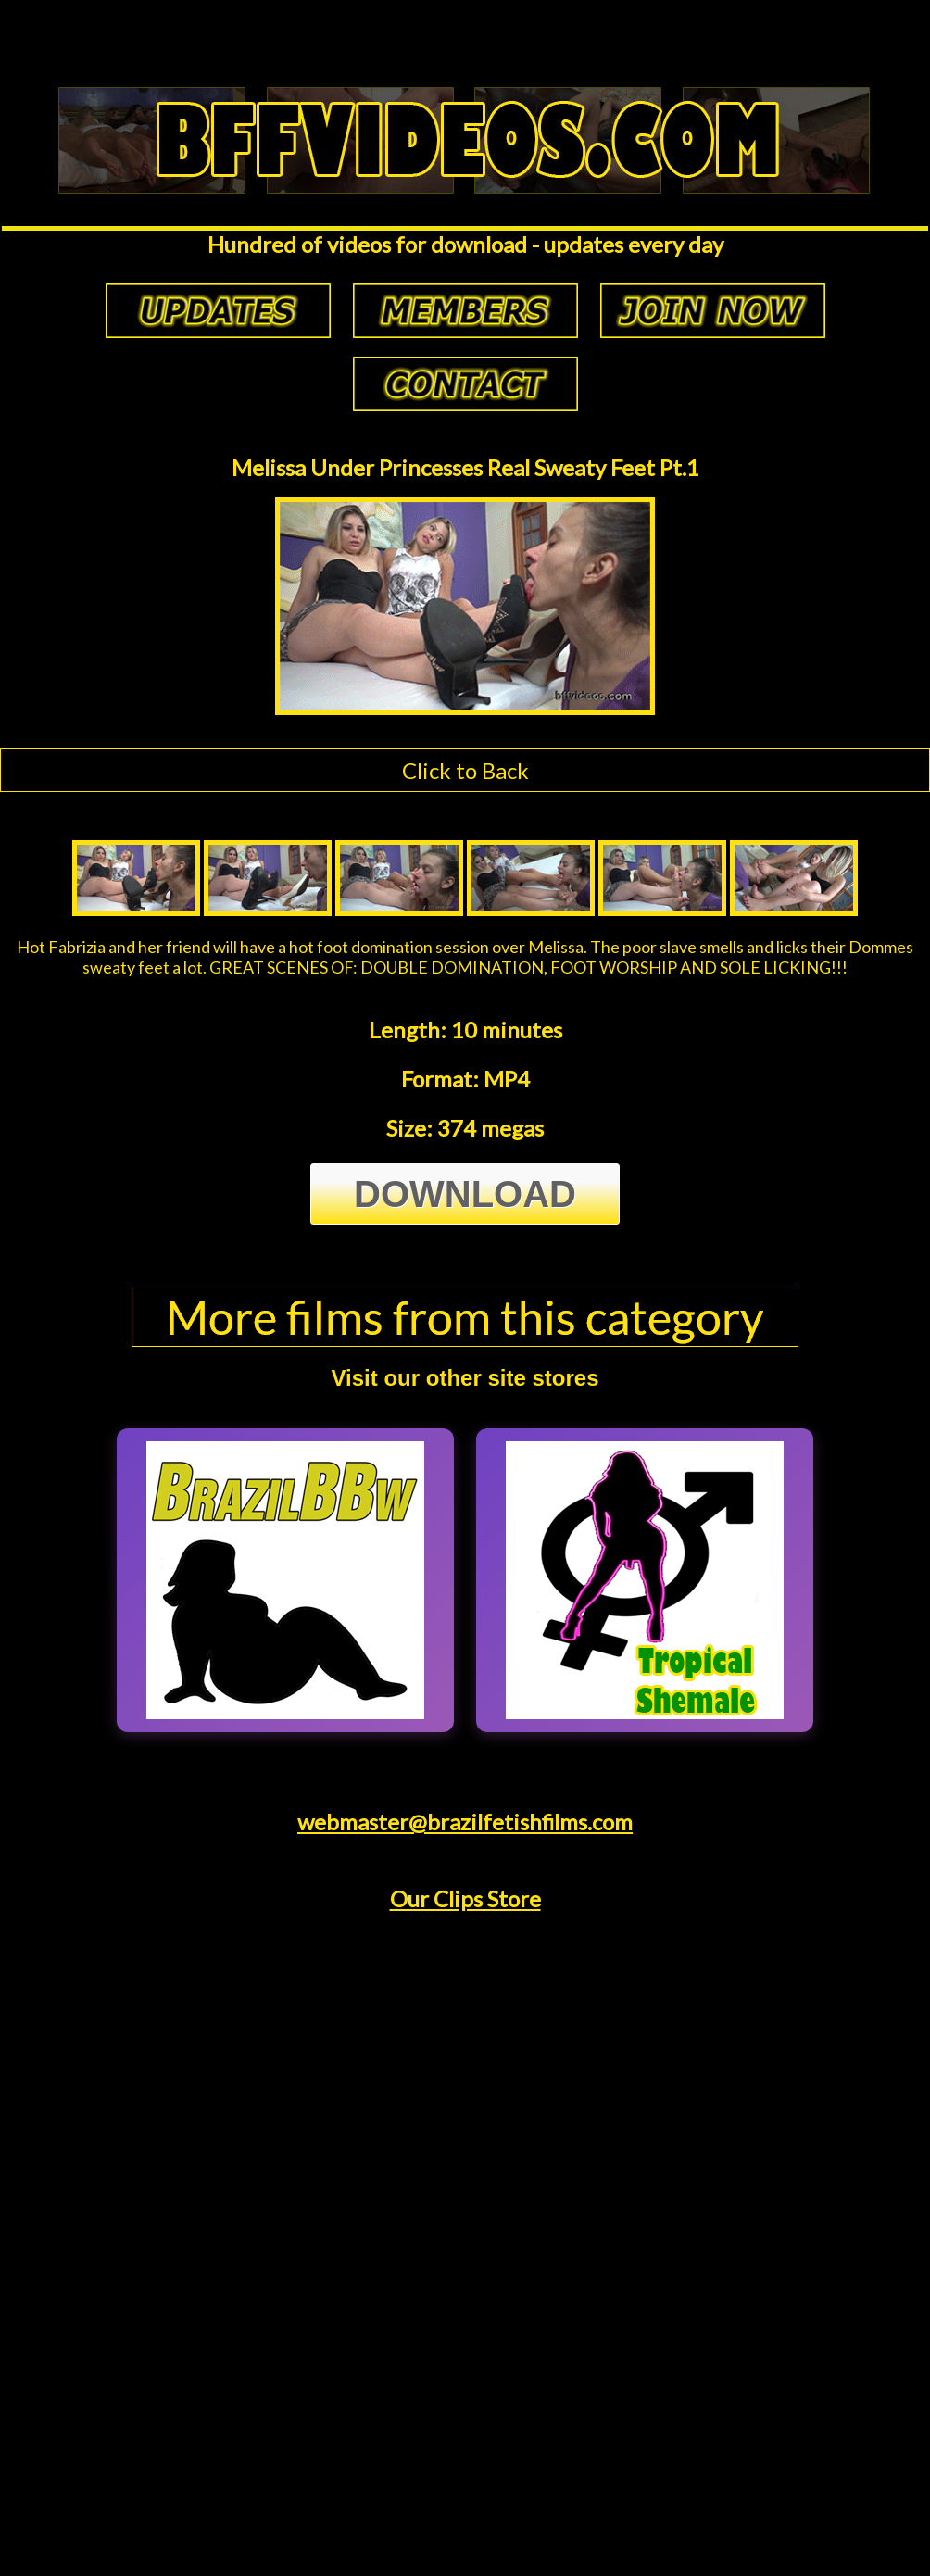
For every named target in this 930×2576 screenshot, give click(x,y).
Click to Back (465, 770)
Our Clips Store (465, 1898)
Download (465, 1194)
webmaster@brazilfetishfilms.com (465, 1821)
